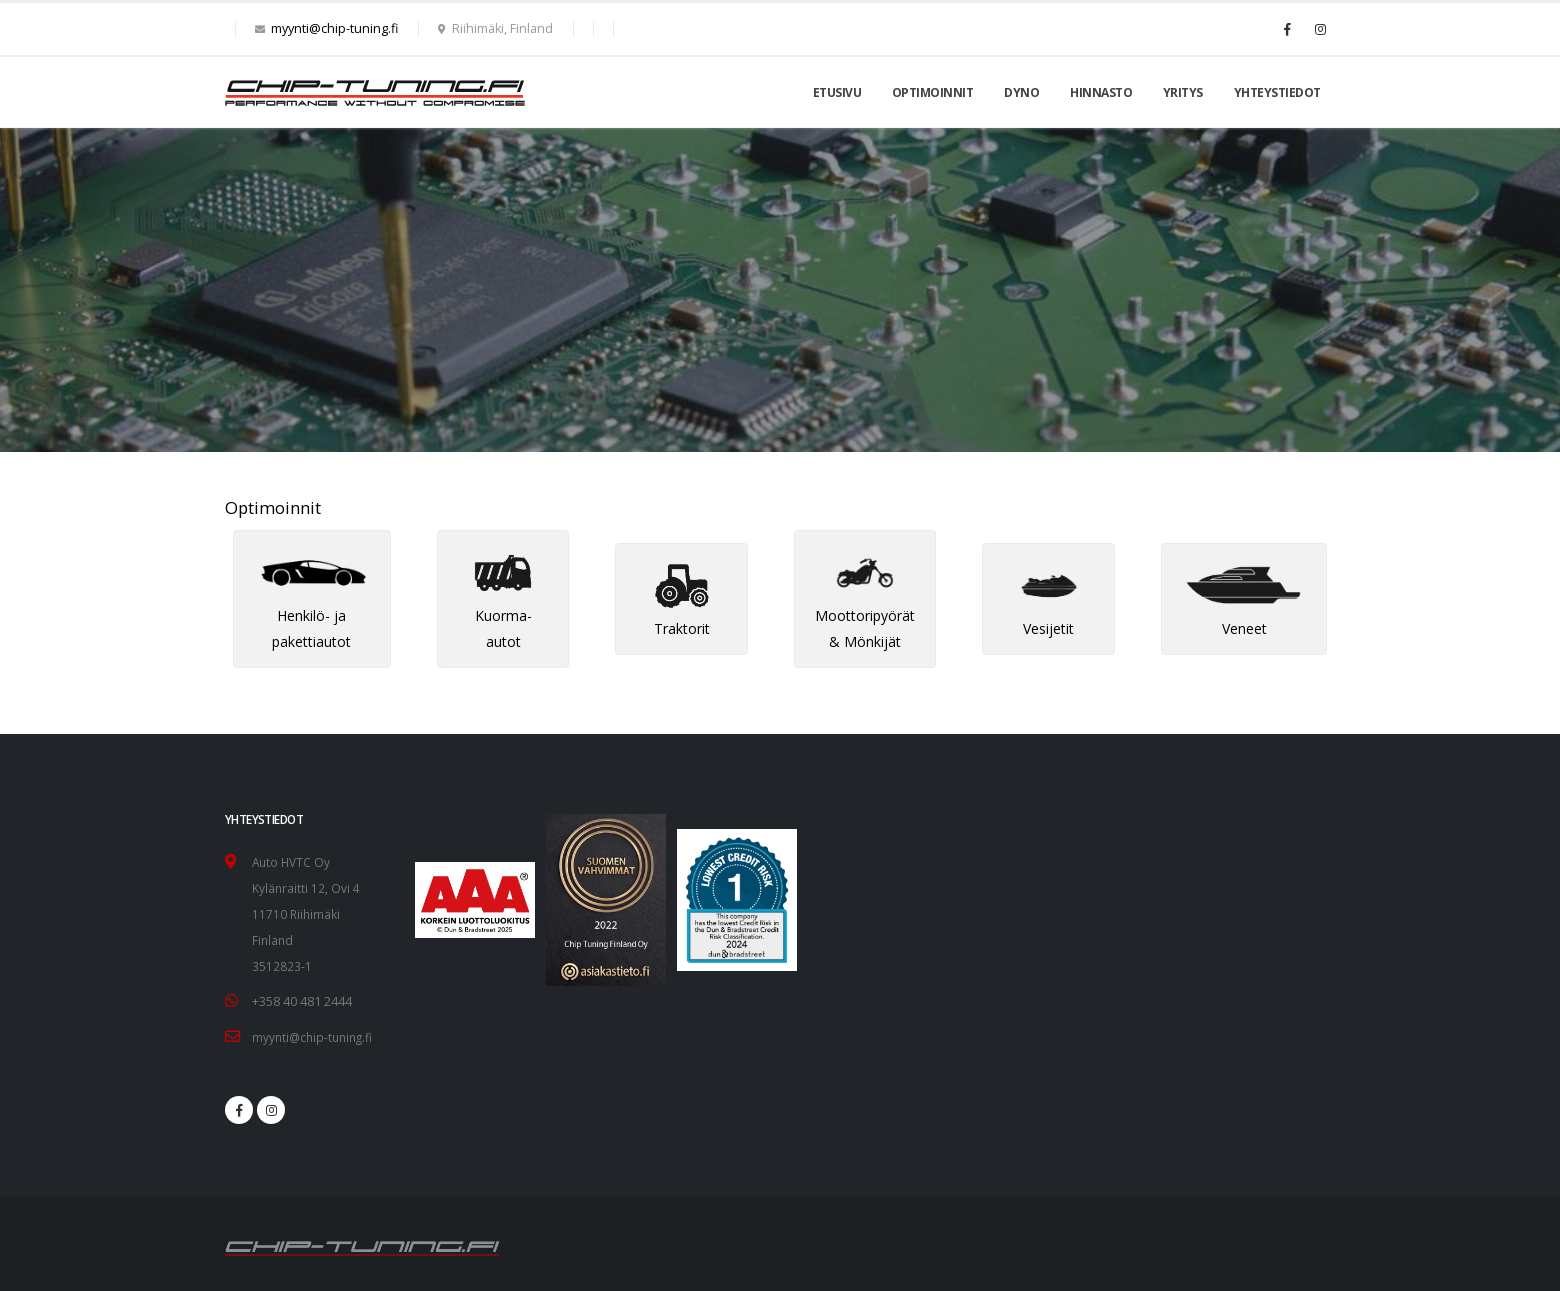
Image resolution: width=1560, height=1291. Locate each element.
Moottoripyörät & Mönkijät (865, 606)
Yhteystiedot (1277, 92)
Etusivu (837, 92)
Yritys (1183, 92)
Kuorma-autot (503, 606)
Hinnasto (1101, 92)
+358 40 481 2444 (302, 1000)
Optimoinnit (933, 92)
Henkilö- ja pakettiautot (312, 606)
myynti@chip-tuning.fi (334, 28)
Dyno (1021, 92)
